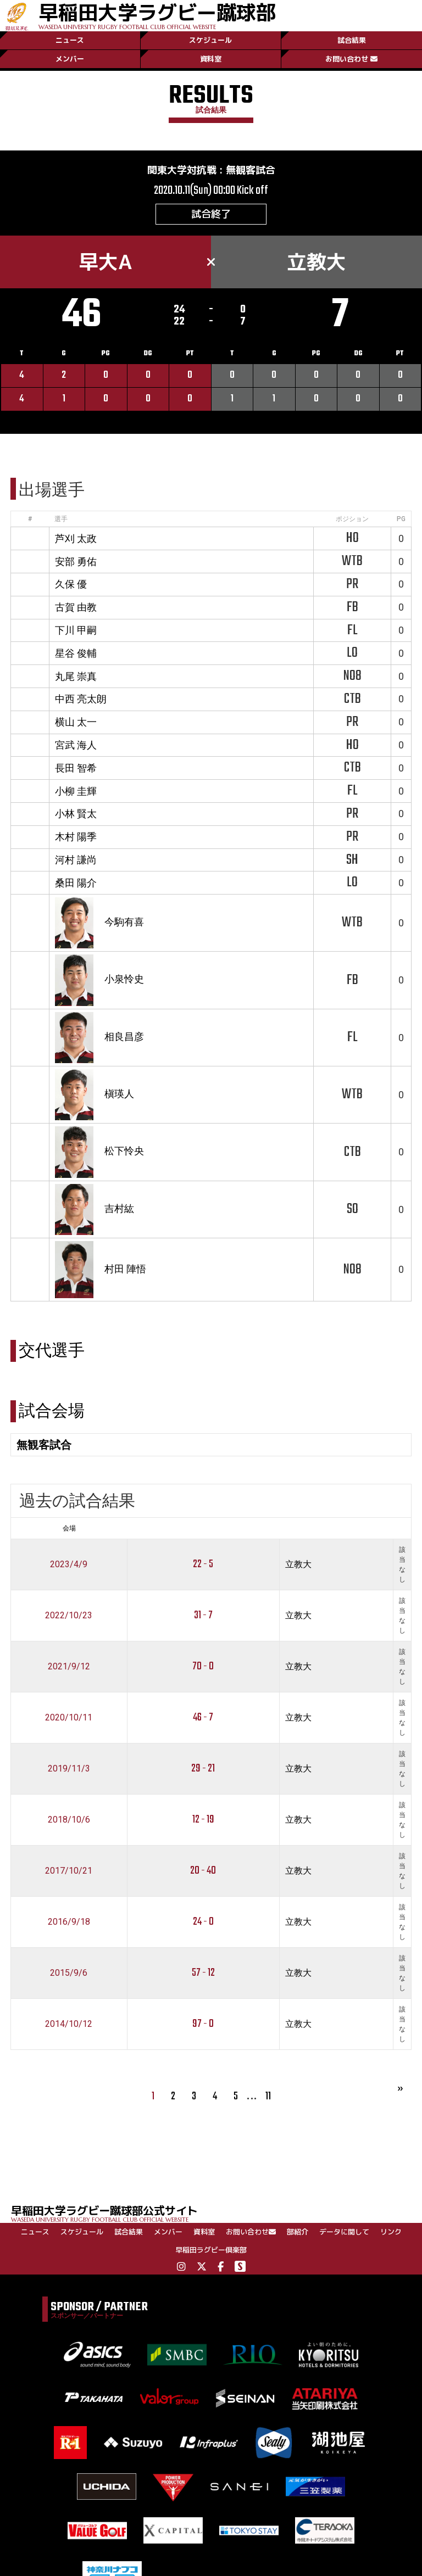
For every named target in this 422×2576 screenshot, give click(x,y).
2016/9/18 (69, 1921)
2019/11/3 (69, 1768)
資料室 (210, 59)
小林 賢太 (76, 813)
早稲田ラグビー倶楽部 (211, 2250)
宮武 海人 (76, 745)
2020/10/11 (68, 1717)
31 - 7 (203, 1615)
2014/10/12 (68, 2024)
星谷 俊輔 (76, 653)
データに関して (344, 2232)
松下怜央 (124, 1151)
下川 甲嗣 (76, 630)
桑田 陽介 (76, 883)
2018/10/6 (69, 1819)
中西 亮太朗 (81, 699)
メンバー (69, 59)
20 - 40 (203, 1870)
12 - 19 (203, 1819)
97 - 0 (203, 2023)
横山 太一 (76, 722)
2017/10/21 (68, 1870)
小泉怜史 (124, 979)
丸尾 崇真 (76, 676)
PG (401, 519)
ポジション (352, 519)
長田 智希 (76, 768)
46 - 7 (203, 1717)
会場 (69, 1528)
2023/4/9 (68, 1564)
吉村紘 (119, 1208)
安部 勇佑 (76, 561)
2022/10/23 (68, 1615)
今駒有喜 (124, 922)
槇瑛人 (119, 1094)
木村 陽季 (76, 836)
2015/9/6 (68, 1973)
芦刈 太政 (76, 538)
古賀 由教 (76, 607)
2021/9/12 (69, 1666)
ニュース (69, 40)
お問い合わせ (351, 59)
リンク (391, 2232)
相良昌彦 (124, 1036)
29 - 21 (203, 1768)
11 (268, 2096)
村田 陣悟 (125, 1269)
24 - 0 (203, 1921)
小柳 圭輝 (76, 791)
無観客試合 (250, 170)
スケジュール (210, 40)
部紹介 (297, 2232)
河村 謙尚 (76, 859)
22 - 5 (203, 1564)
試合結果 (351, 40)
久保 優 (71, 584)
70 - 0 (203, 1666)
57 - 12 (203, 1972)
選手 (61, 519)
